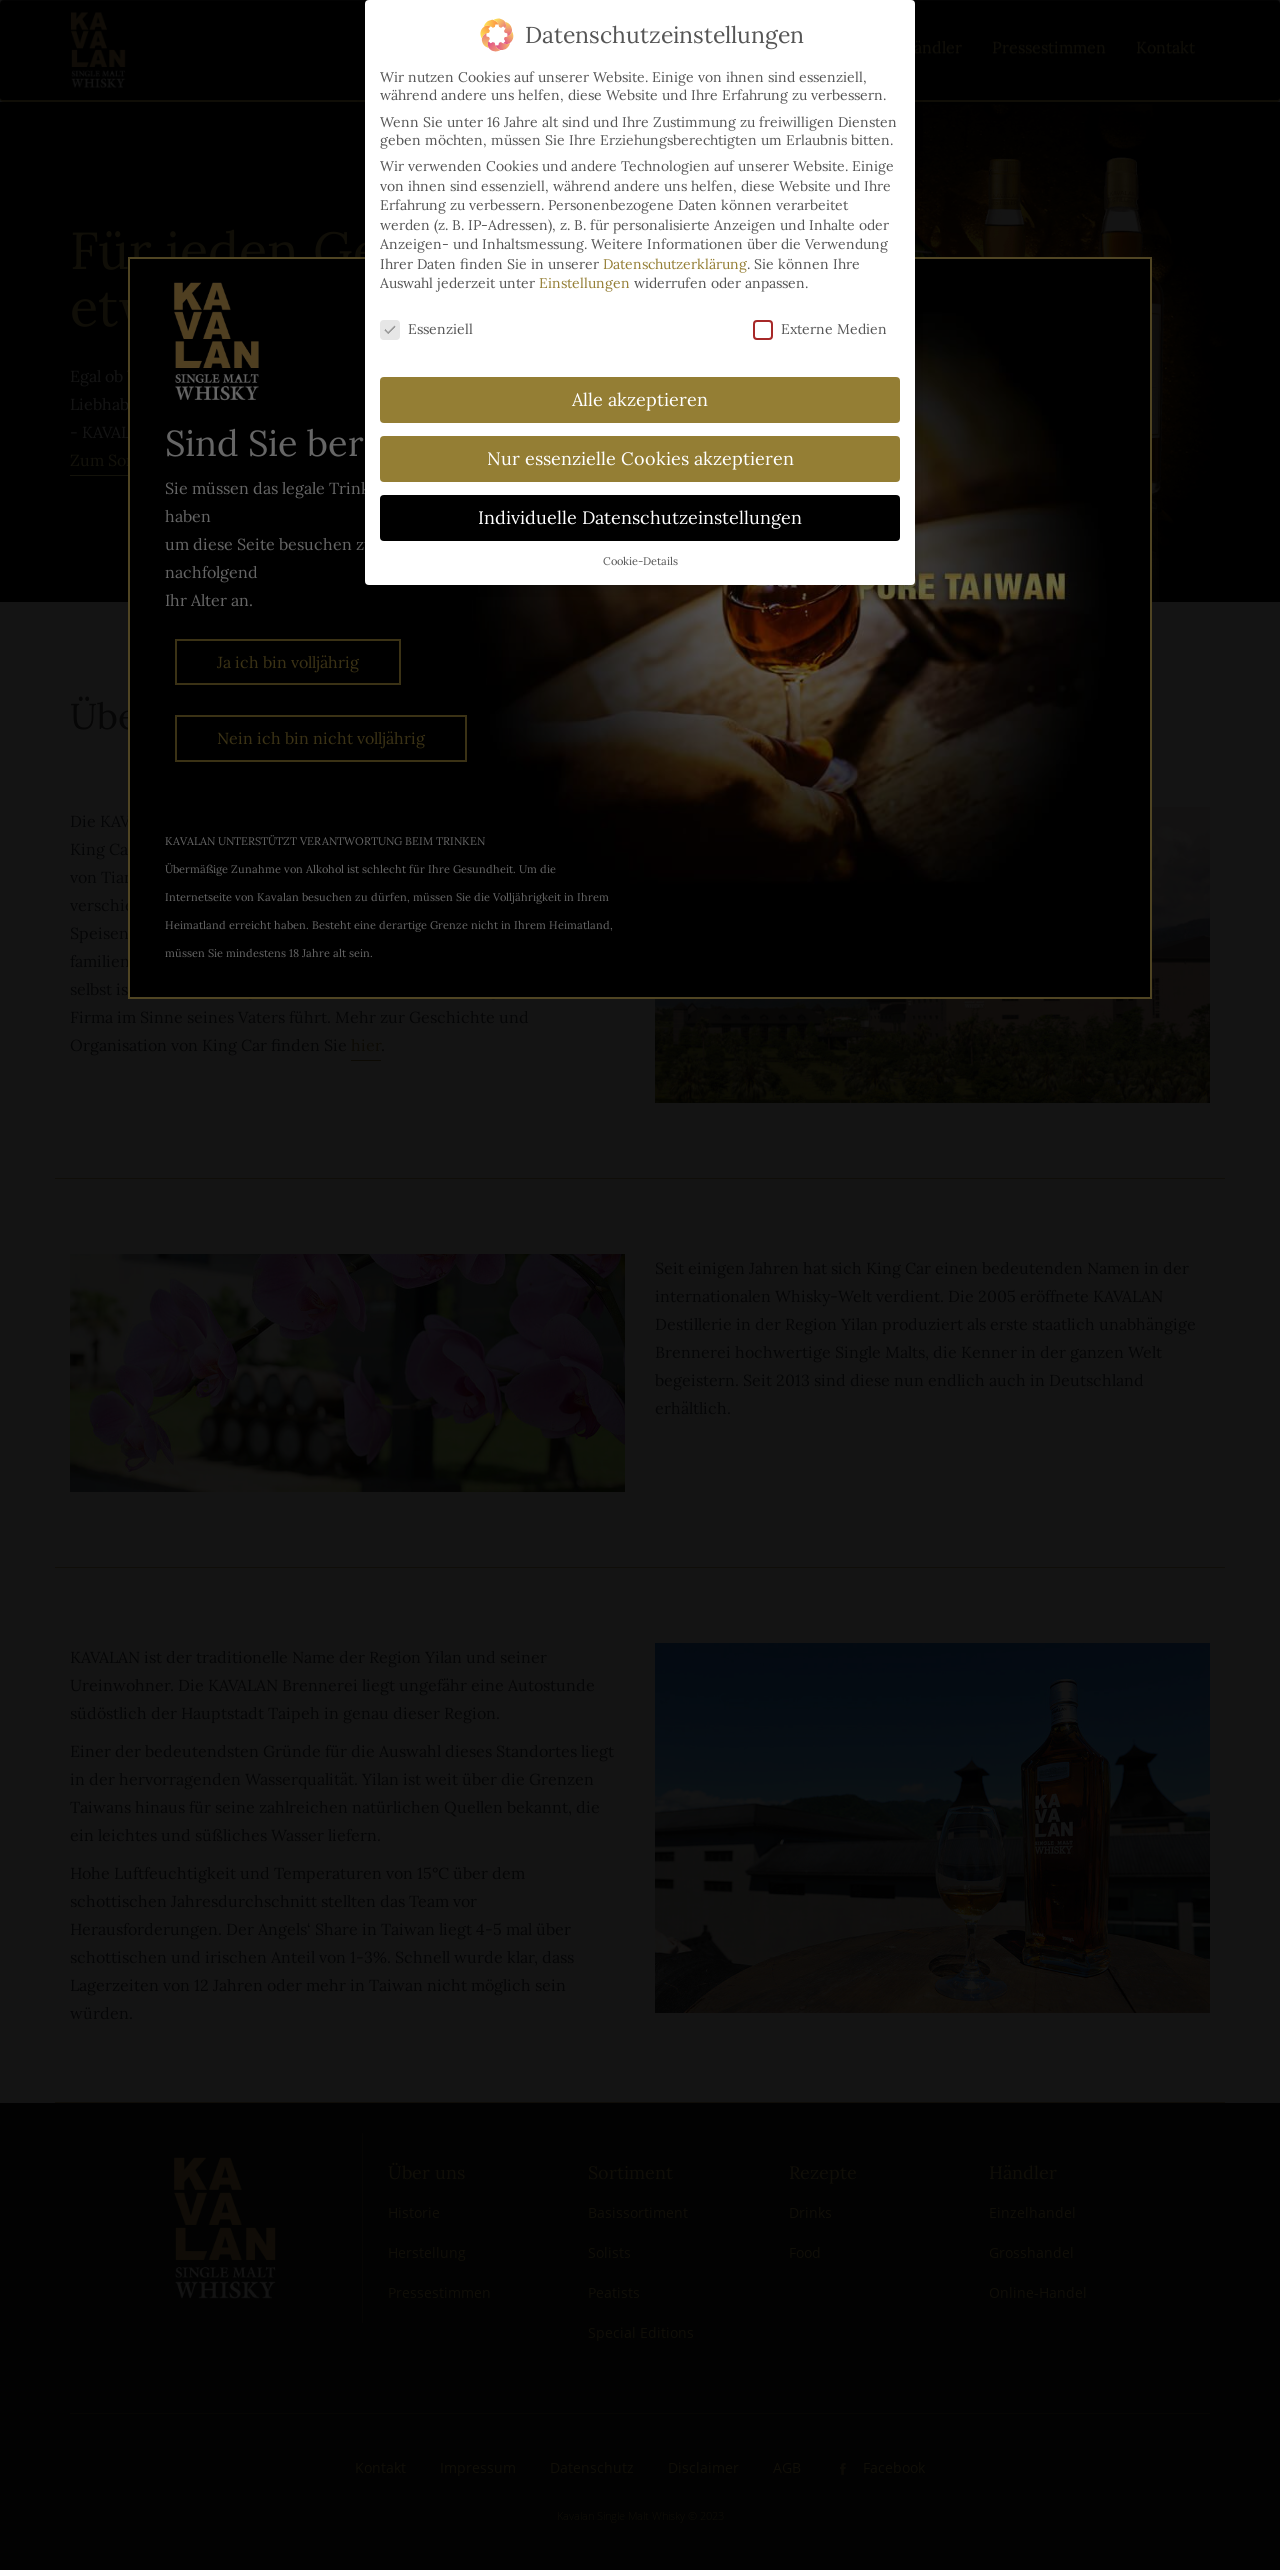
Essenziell (426, 306)
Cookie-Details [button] (640, 538)
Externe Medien (820, 306)
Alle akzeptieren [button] (640, 376)
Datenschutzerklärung (675, 241)
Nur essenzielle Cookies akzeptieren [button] (640, 435)
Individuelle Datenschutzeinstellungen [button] (640, 494)
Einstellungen (584, 260)
